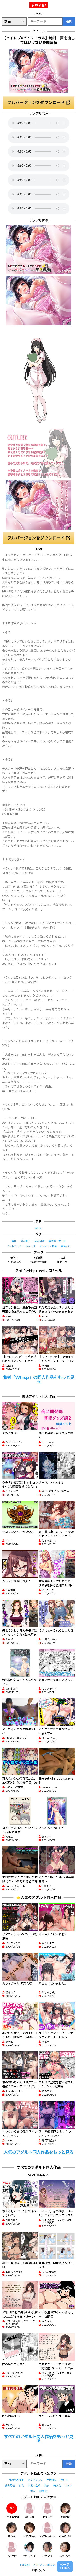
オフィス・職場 (48, 1246)
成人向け (39, 1240)
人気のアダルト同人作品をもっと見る (39, 2152)
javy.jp (39, 4)
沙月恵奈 (65, 2549)
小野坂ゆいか (47, 2530)
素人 (32, 2490)
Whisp (38, 1228)
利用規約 (25, 2565)
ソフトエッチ (14, 1246)
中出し (64, 2480)
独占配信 (10, 2485)
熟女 (46, 2485)
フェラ (68, 2485)
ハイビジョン (35, 2480)
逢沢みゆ (29, 2510)
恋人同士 (25, 1240)
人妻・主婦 (34, 2485)
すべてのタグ (16, 2480)
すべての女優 (12, 2510)
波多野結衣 (29, 2530)
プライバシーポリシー (45, 2565)
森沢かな (47, 2549)
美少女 (57, 2485)
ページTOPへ (65, 2566)
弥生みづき (65, 2530)
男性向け (66, 1246)
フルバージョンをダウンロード (38, 102)
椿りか (11, 2530)
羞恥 (13, 1240)
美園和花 (65, 2510)
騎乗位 (43, 2490)
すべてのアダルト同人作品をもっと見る (38, 2439)
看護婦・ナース (57, 1240)
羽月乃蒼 (11, 2549)
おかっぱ (30, 1246)
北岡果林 (47, 2510)
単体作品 (51, 2480)
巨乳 (21, 2485)
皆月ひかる (29, 2549)
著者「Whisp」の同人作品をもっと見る (38, 1379)
